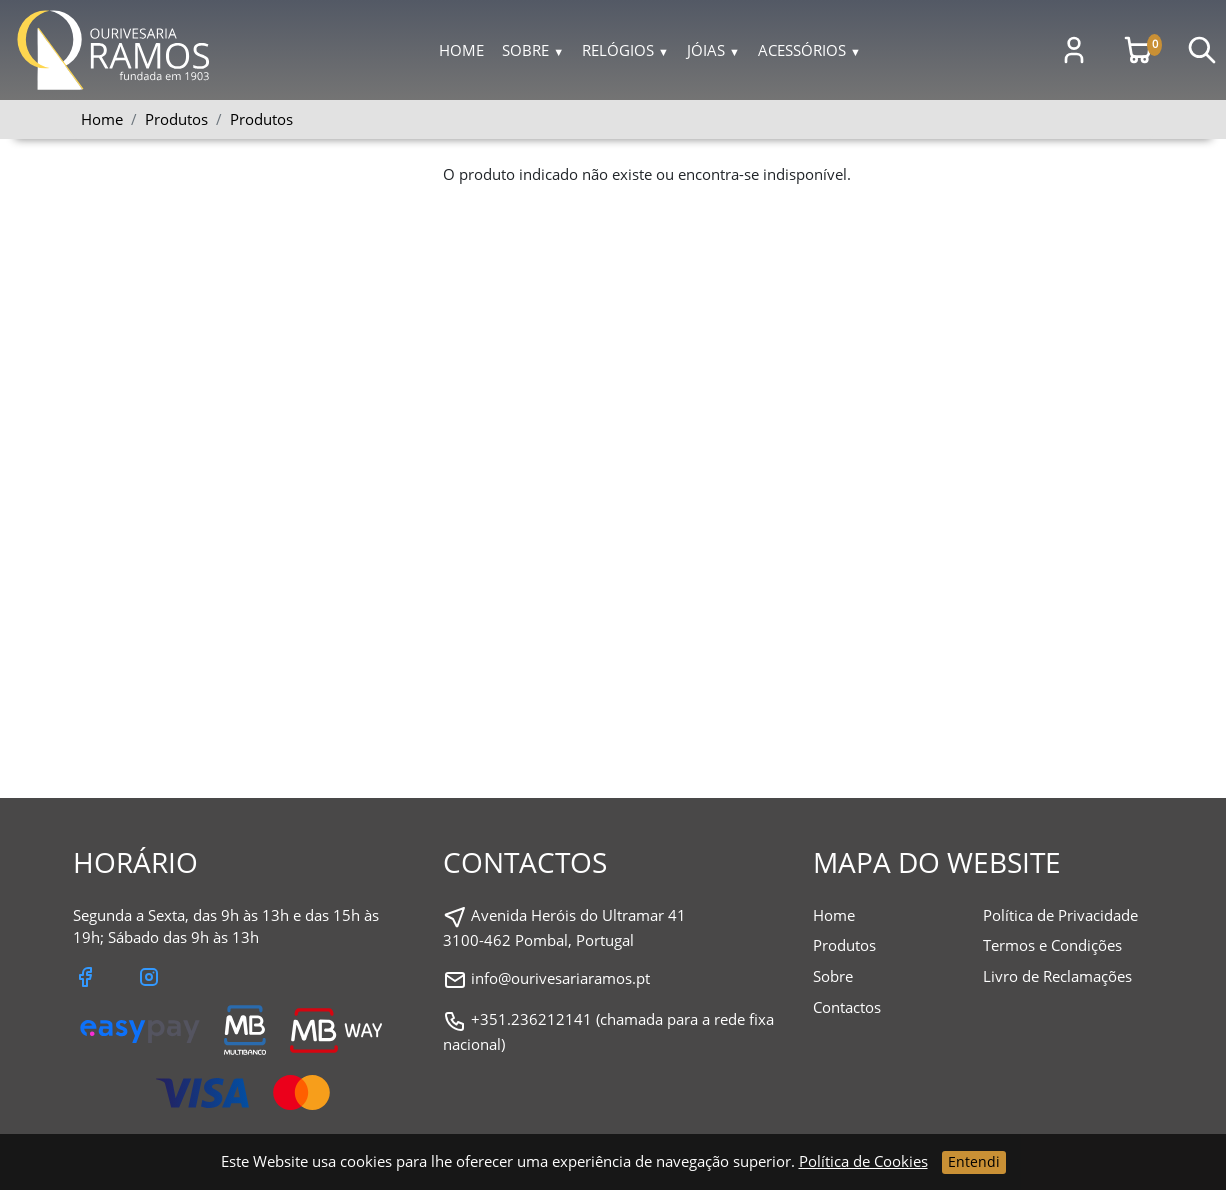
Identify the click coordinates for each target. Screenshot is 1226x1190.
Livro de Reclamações (1057, 976)
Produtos (261, 119)
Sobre (533, 50)
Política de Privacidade (1060, 915)
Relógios (625, 50)
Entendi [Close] (974, 1161)
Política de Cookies (863, 1161)
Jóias (713, 50)
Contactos (847, 1007)
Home (461, 50)
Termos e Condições (1052, 945)
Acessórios (809, 50)
